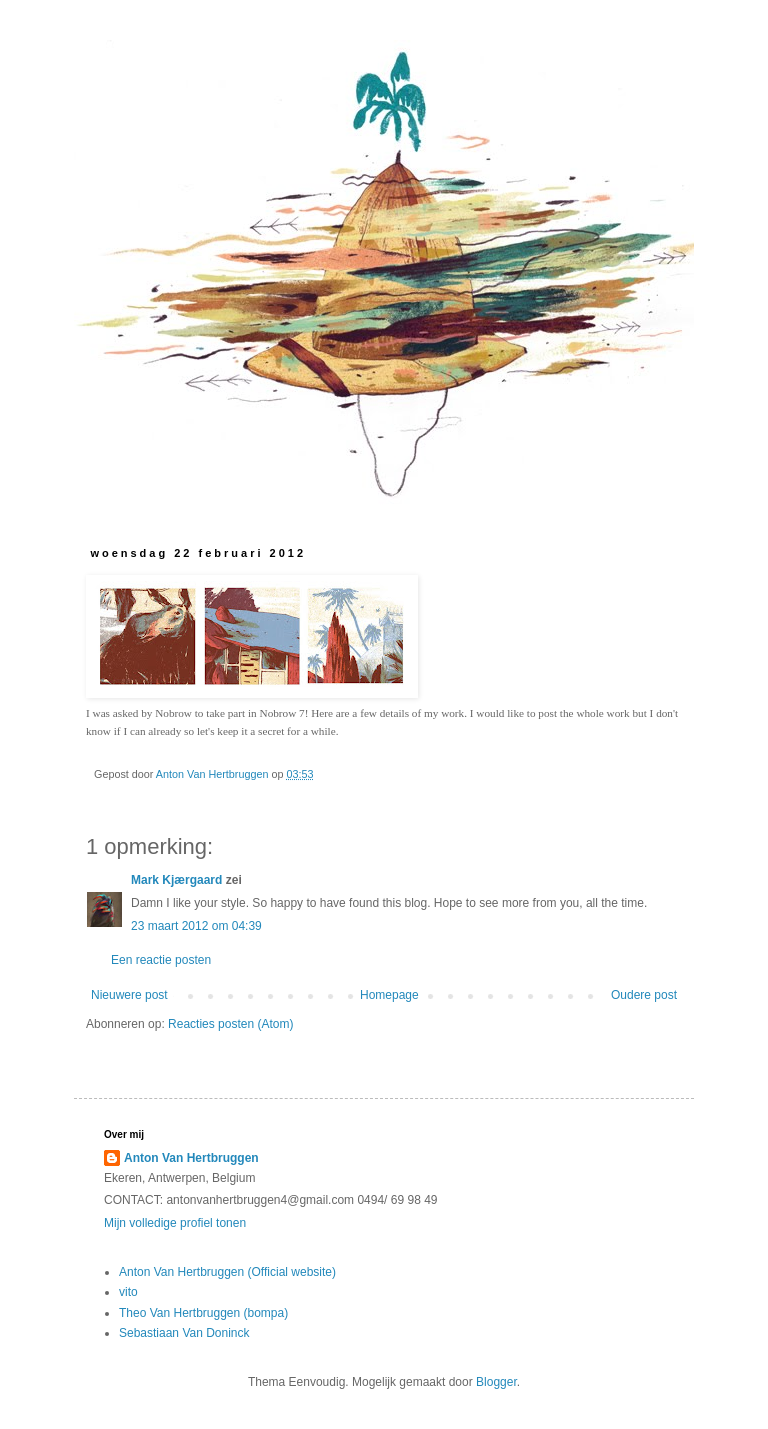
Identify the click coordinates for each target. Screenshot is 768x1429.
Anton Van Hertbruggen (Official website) (227, 1272)
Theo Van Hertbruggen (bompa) (203, 1313)
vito (128, 1292)
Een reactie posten (161, 960)
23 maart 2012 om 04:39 (196, 926)
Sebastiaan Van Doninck (184, 1333)
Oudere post (644, 995)
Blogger (496, 1382)
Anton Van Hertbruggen (191, 1158)
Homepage (389, 995)
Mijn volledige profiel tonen (175, 1223)
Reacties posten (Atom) (230, 1024)
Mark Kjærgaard (176, 880)
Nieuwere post (129, 995)
